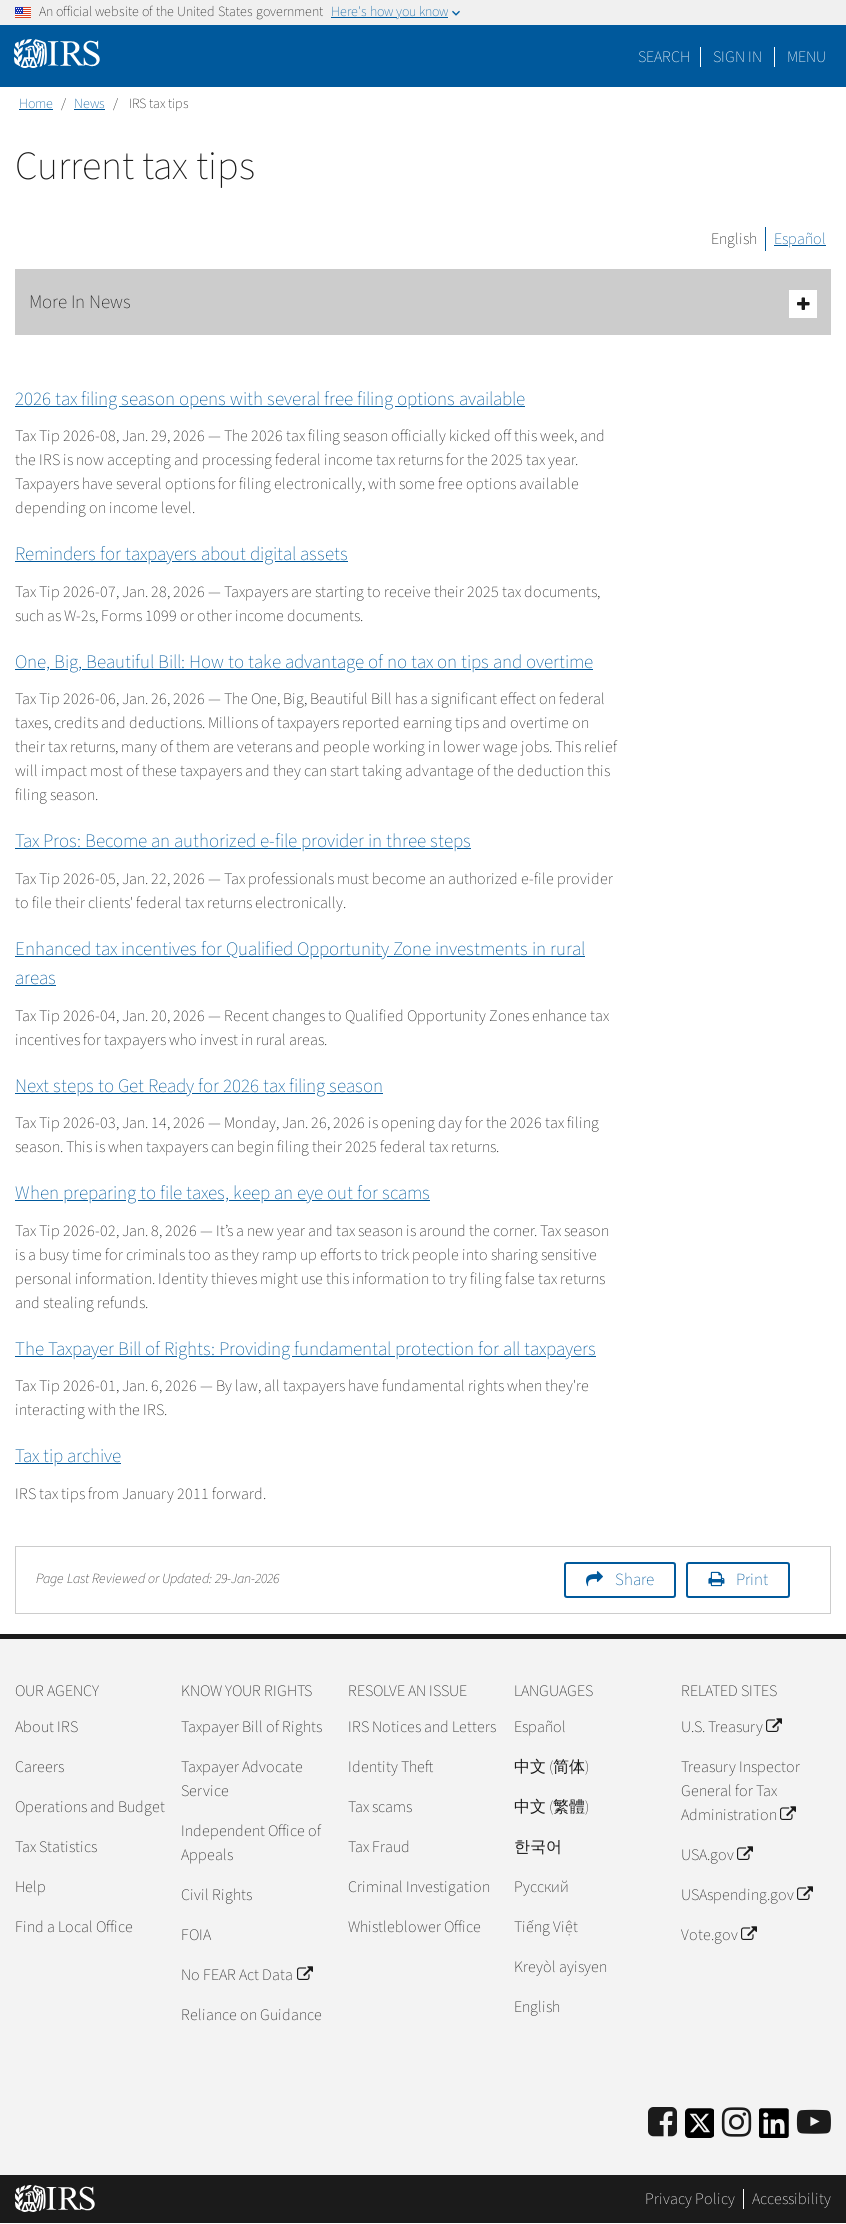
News (89, 104)
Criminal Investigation (419, 1887)
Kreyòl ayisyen (560, 1967)
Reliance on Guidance (251, 2015)
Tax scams (380, 1807)
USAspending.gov (746, 1895)
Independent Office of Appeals (251, 1843)
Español (800, 239)
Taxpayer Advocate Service (242, 1779)
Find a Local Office (74, 1927)
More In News (423, 303)
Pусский (541, 1887)
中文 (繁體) (551, 1807)
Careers (39, 1767)
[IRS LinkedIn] (774, 2129)
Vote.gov (718, 1935)
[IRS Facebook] (662, 2123)
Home (36, 104)
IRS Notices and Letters (422, 1727)
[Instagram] (736, 2123)
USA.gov (716, 1855)
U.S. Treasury (731, 1727)
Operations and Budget (90, 1807)
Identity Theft (390, 1767)
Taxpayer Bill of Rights (251, 1727)
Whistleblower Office (414, 1927)
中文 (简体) (551, 1767)
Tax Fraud (379, 1847)
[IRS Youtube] (814, 2123)
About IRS (46, 1727)
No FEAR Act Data (246, 1975)
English (734, 239)
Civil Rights (216, 1895)
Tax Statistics (56, 1847)
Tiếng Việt (546, 1927)
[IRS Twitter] (700, 2129)
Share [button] (634, 1580)
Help (30, 1887)
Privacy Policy (690, 2199)
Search (664, 57)
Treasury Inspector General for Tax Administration (740, 1791)
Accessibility (791, 2199)
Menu (806, 57)
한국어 (538, 1847)
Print (752, 1580)
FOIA (196, 1935)
